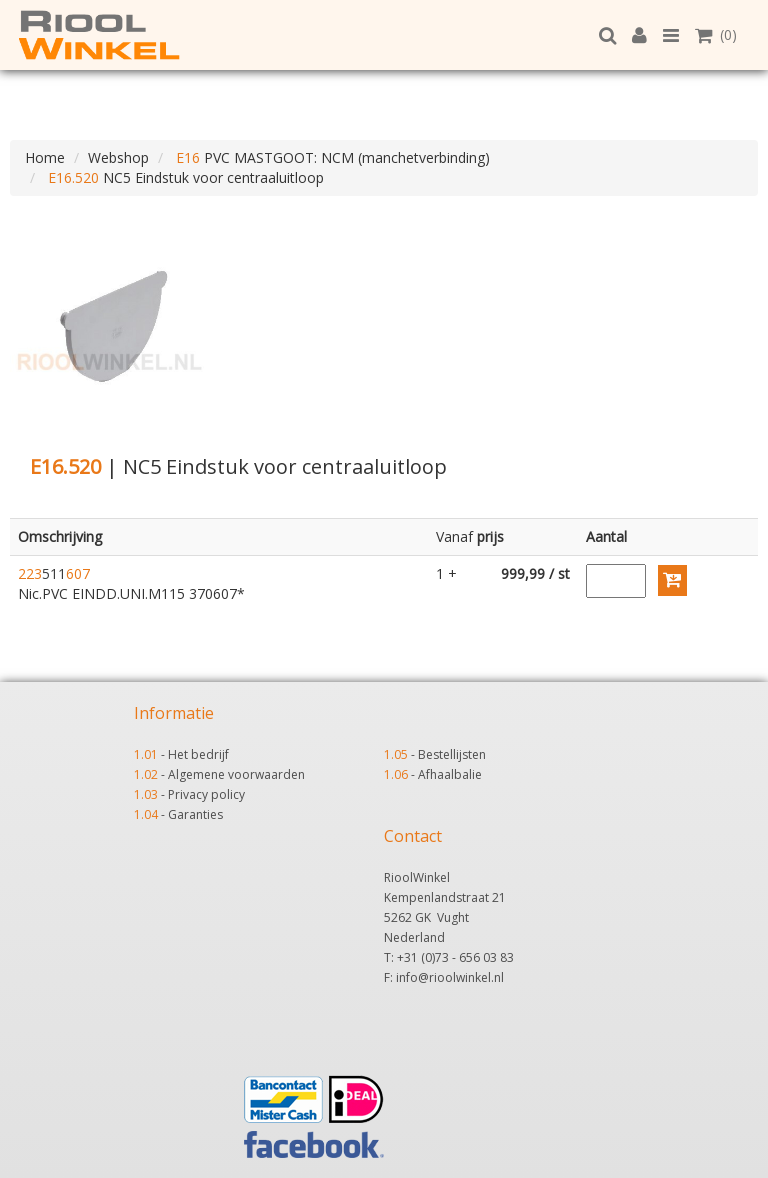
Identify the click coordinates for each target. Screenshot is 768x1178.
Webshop (118, 157)
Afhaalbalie (450, 774)
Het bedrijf (198, 754)
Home (45, 157)
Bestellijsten (452, 754)
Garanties (195, 814)
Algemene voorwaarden (236, 774)
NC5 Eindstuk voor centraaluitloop (184, 177)
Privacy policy (206, 794)
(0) (716, 34)
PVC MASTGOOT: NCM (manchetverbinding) (331, 157)
